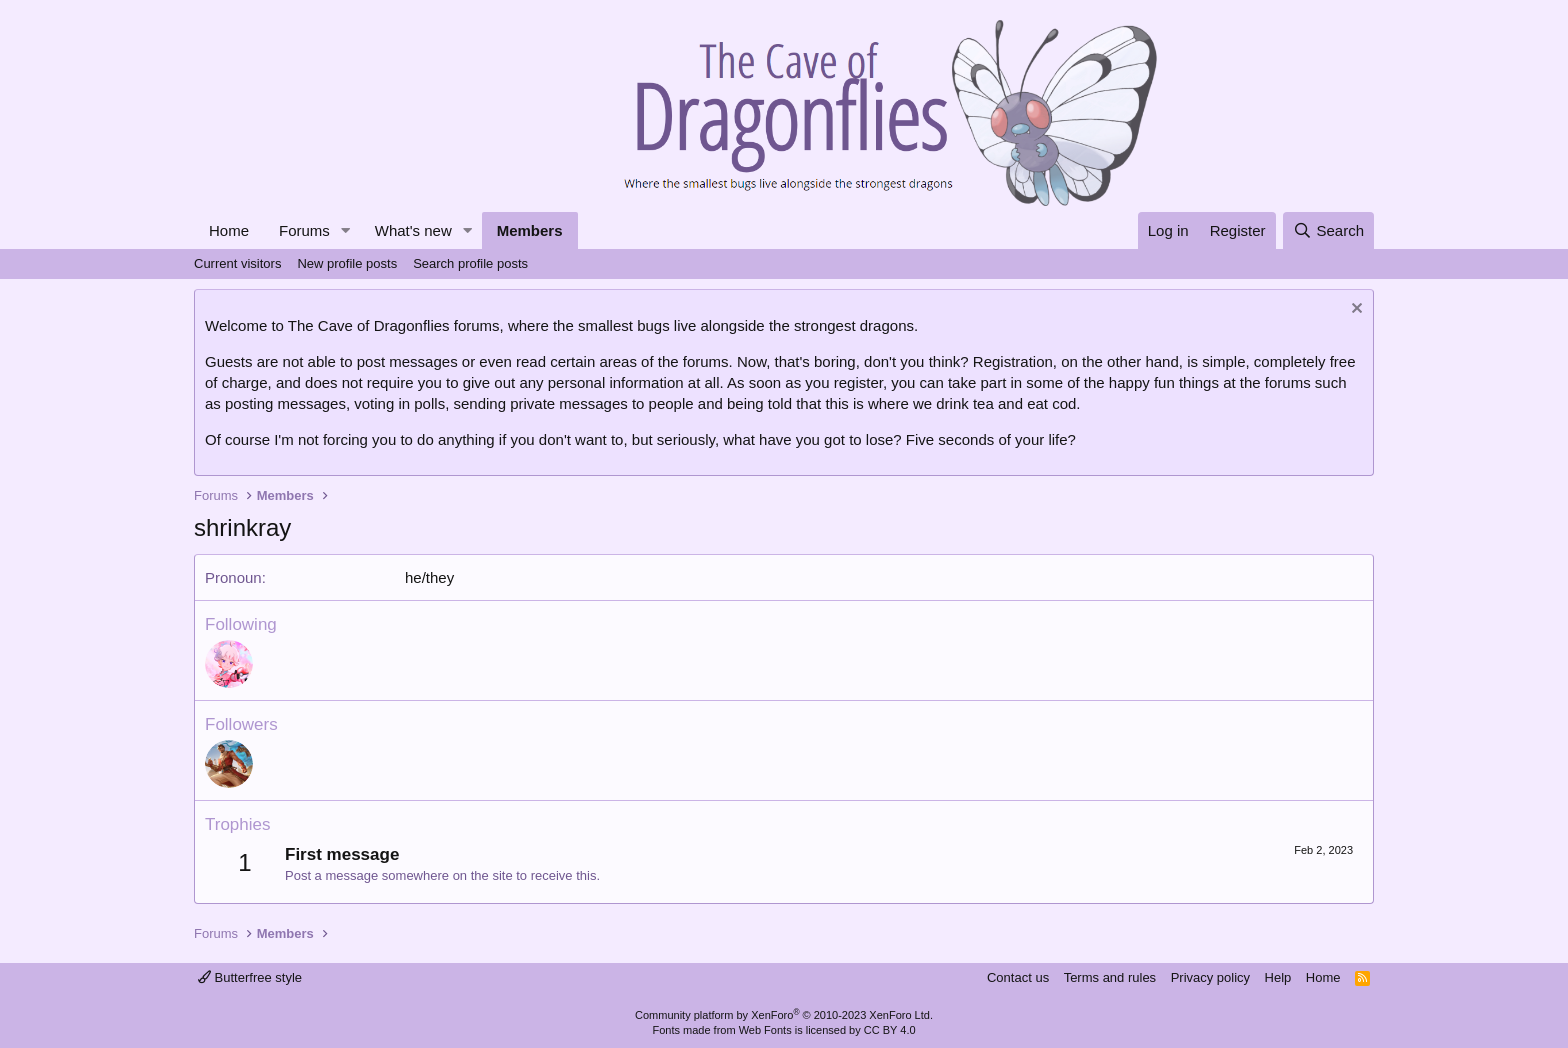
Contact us (1018, 977)
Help (1278, 977)
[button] (346, 230)
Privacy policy (1210, 977)
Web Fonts (765, 1030)
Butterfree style (250, 977)
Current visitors (237, 263)
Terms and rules (1110, 977)
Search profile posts (470, 263)
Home (229, 230)
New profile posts (347, 263)
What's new (413, 230)
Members (530, 230)
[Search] (1328, 230)
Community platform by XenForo (784, 1015)
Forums (304, 230)
